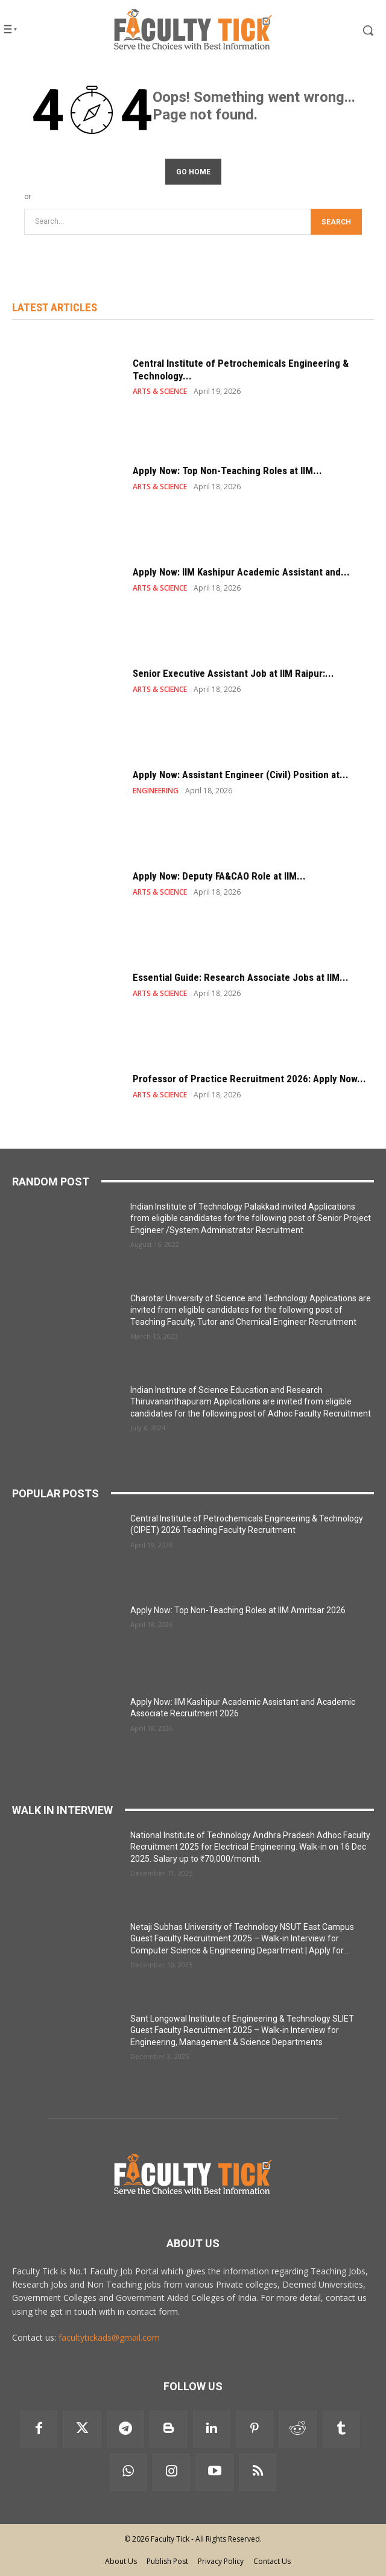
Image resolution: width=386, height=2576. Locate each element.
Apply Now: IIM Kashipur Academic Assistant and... (241, 572)
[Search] (336, 222)
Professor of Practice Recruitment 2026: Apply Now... (249, 1079)
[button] (348, 30)
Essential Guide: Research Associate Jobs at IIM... (241, 977)
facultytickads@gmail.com (109, 2337)
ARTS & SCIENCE (160, 391)
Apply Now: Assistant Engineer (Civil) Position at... (241, 775)
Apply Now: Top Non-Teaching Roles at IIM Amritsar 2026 (238, 1610)
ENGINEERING (156, 791)
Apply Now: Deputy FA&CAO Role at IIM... (219, 876)
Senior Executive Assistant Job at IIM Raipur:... (233, 673)
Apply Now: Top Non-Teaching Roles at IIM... (227, 471)
